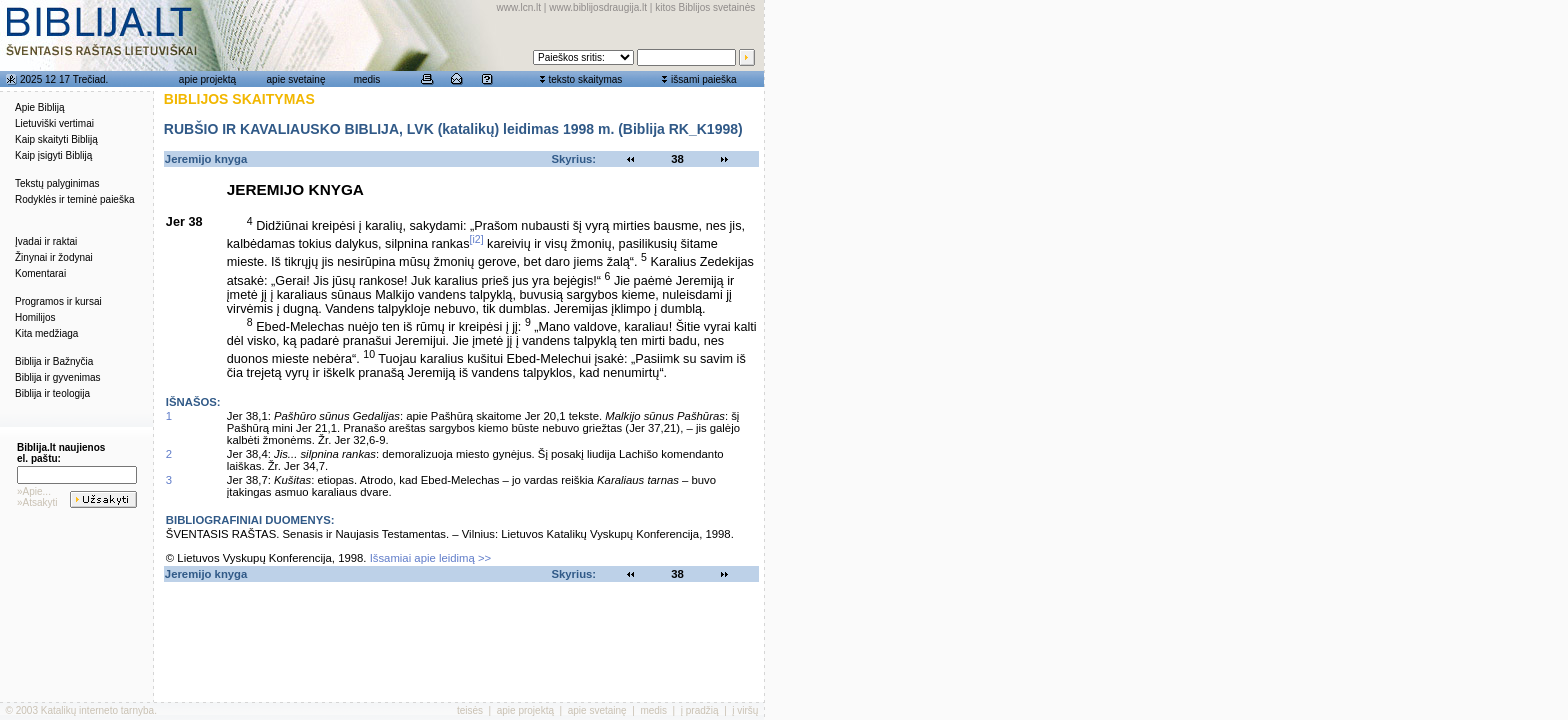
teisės (470, 710)
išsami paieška (704, 79)
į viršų (745, 710)
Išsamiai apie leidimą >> (431, 558)
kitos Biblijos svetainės (705, 7)
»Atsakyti (37, 502)
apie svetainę (296, 79)
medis (367, 79)
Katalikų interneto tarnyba (97, 710)
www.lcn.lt (519, 7)
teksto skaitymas (585, 79)
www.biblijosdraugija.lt (598, 7)
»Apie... (34, 491)
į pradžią (700, 710)
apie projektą (207, 79)
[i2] (477, 239)
